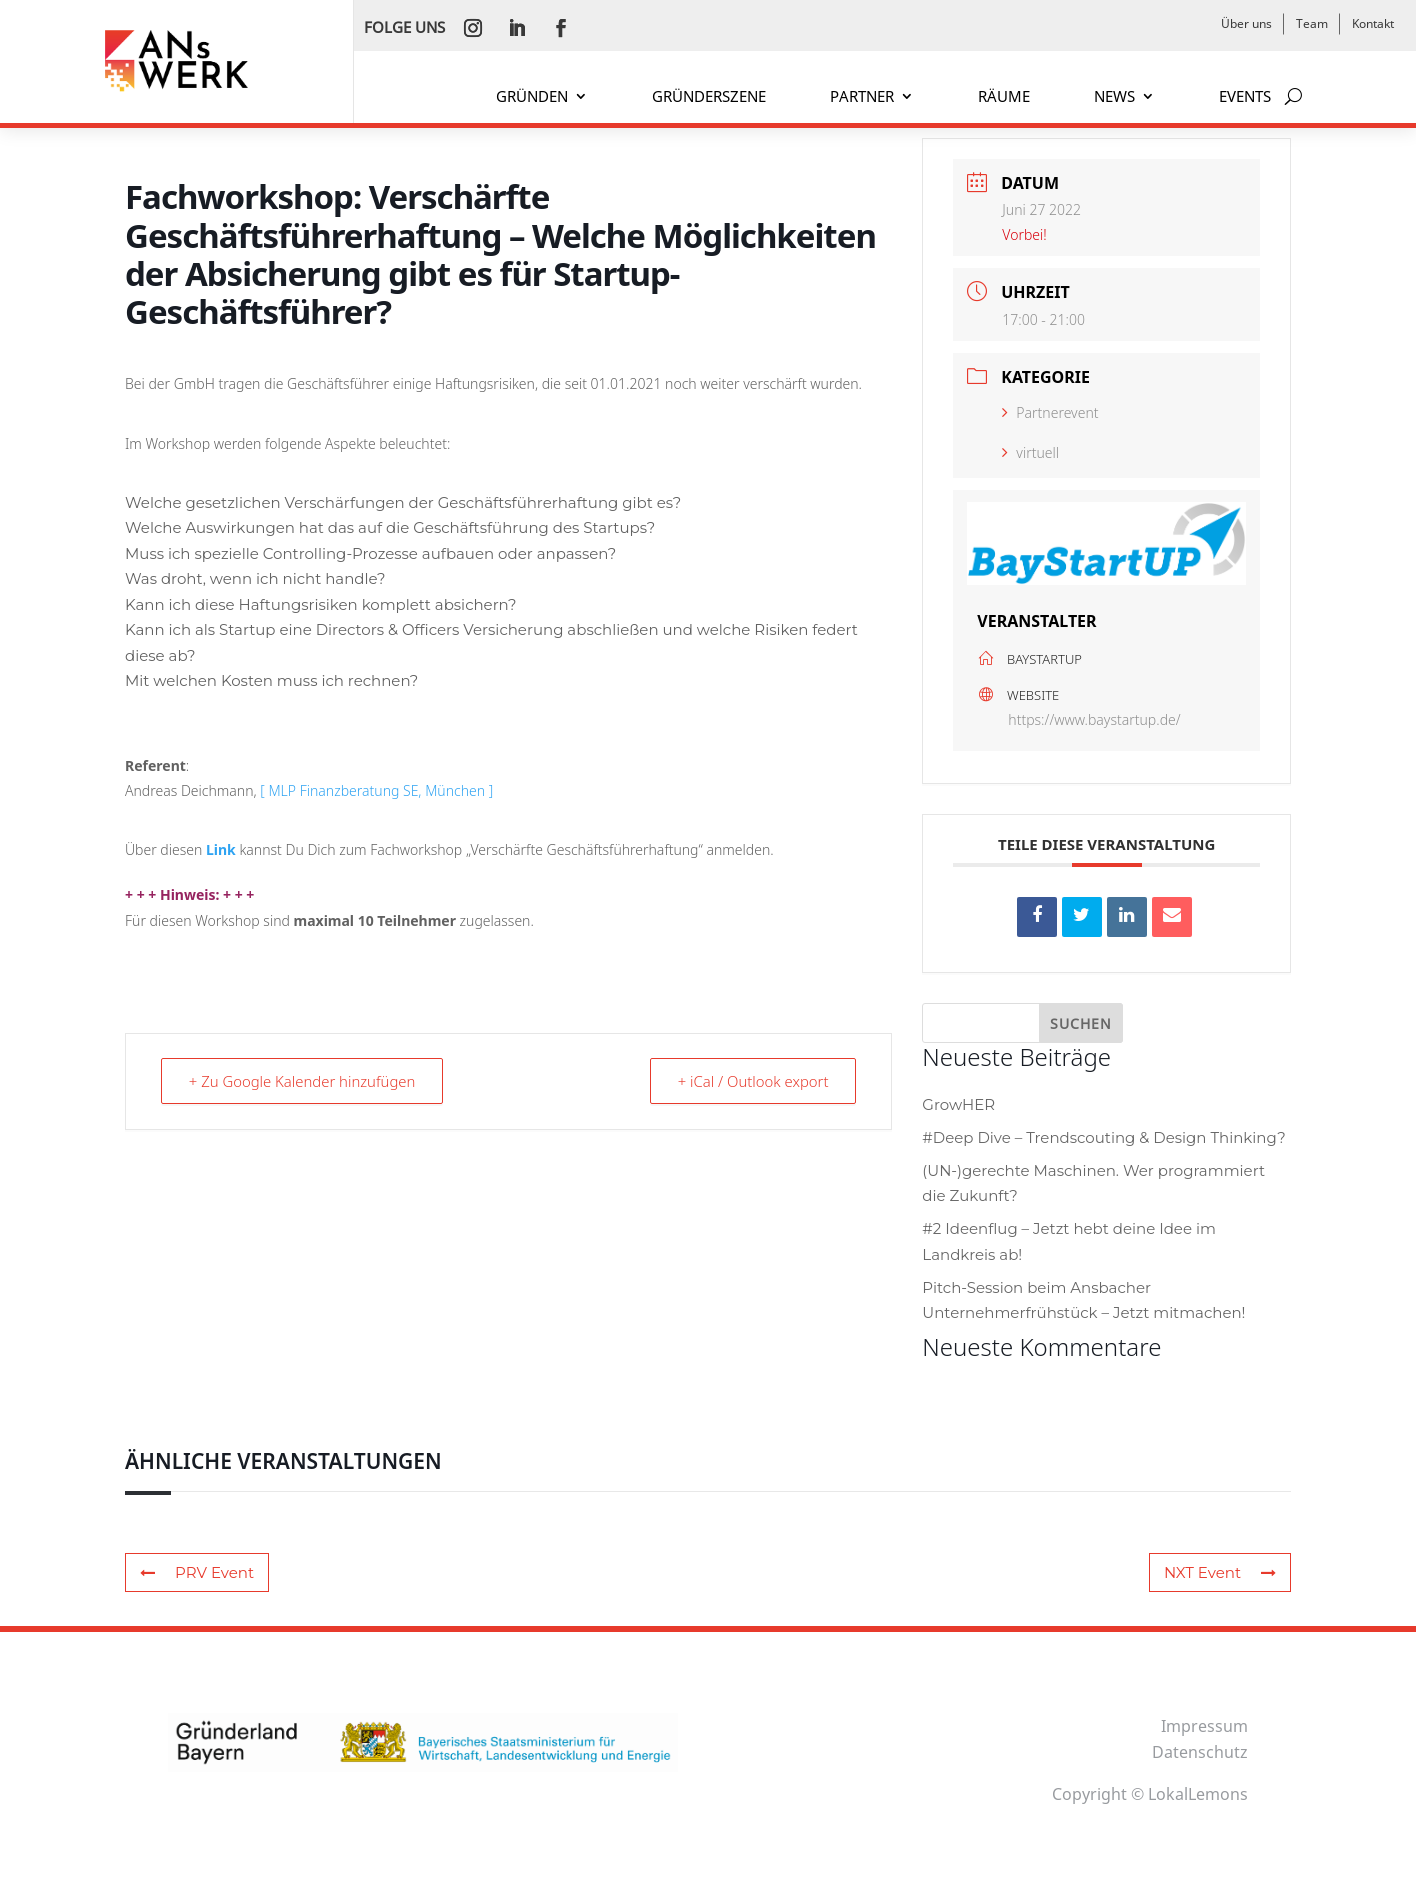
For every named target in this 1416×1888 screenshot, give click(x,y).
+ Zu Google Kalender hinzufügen (304, 1081)
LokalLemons (1198, 1794)
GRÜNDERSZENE (709, 97)
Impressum (1204, 1726)
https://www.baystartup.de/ (1094, 719)
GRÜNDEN (532, 97)
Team (1312, 23)
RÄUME (1004, 97)
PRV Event (197, 1572)
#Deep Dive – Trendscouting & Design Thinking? (1103, 1137)
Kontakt (1373, 23)
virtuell (1030, 452)
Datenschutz (1200, 1752)
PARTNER (862, 97)
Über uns (1246, 23)
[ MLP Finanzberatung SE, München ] (376, 790)
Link (222, 849)
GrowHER (958, 1104)
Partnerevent (1050, 412)
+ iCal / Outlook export (751, 1081)
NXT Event (1220, 1572)
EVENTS (1245, 97)
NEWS (1114, 97)
